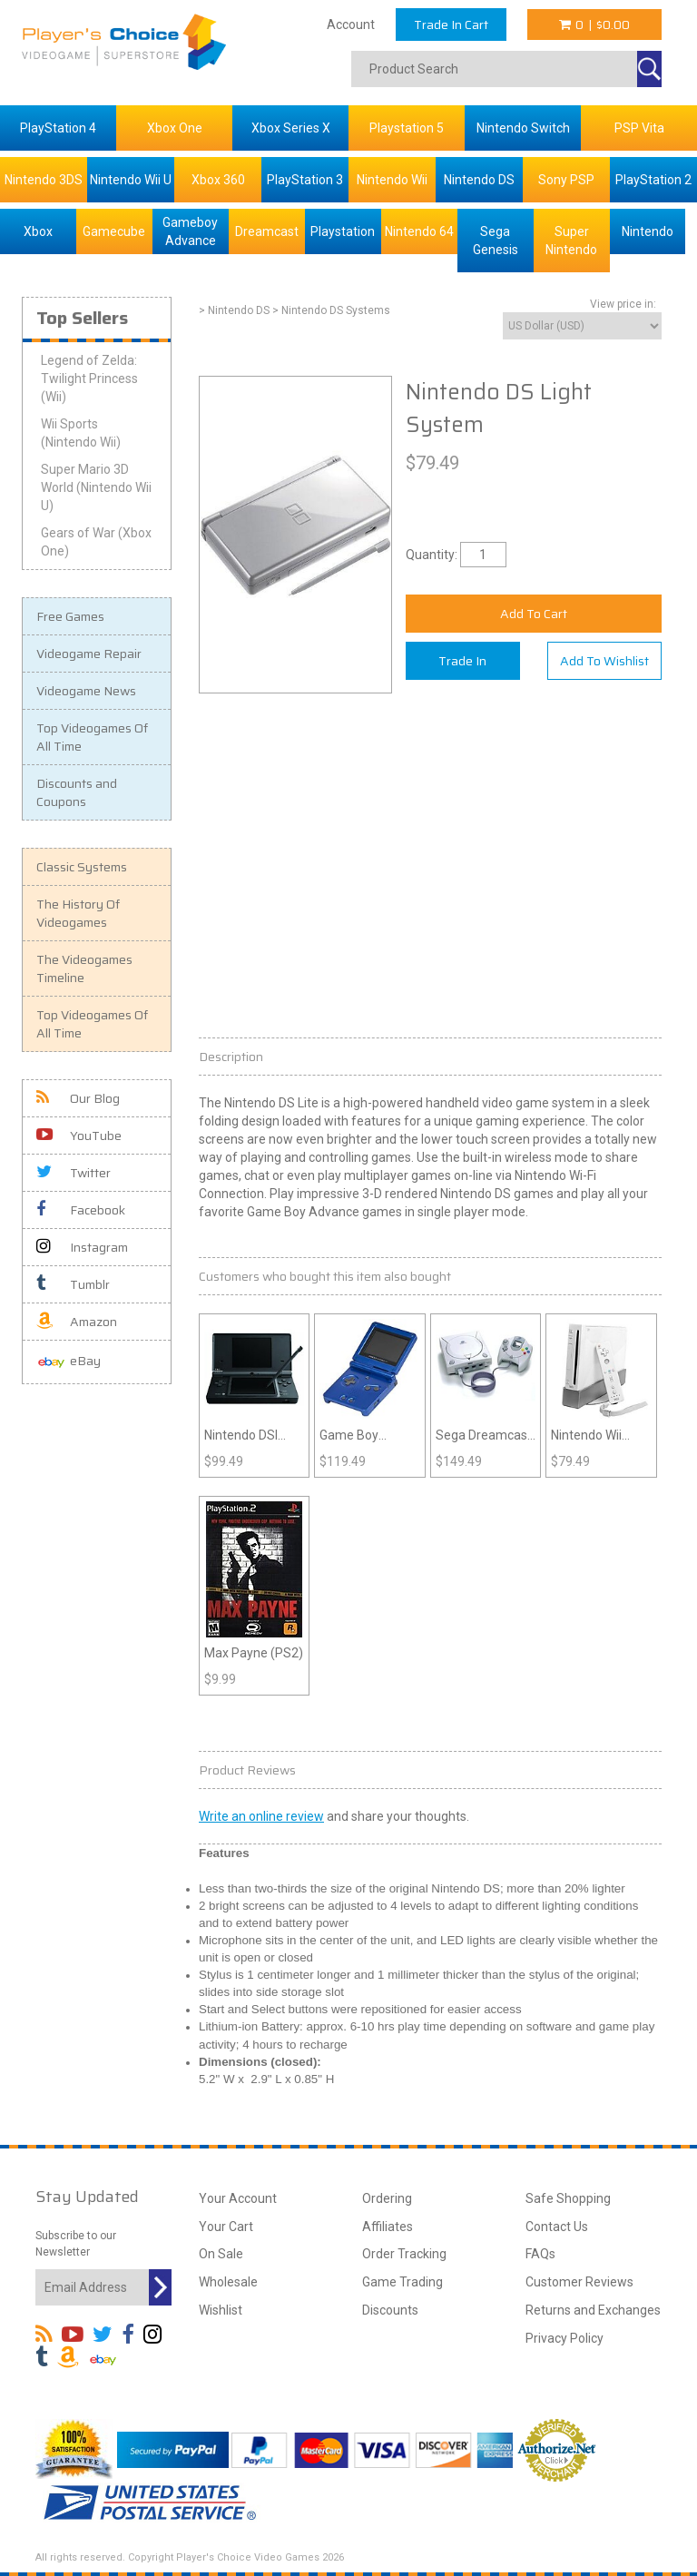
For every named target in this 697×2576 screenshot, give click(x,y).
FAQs (540, 2254)
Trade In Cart (451, 24)
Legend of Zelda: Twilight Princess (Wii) (89, 378)
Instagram (82, 1247)
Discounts (390, 2310)
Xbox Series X (290, 128)
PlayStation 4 (58, 128)
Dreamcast (267, 231)
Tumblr (73, 1284)
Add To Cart (533, 614)
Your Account (238, 2198)
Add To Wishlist (604, 661)
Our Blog (78, 1098)
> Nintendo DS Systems (331, 310)
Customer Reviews (579, 2282)
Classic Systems (81, 867)
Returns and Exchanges (593, 2310)
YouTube (79, 1135)
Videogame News (86, 691)
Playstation (342, 231)
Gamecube (114, 231)
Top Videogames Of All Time (92, 737)
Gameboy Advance (190, 231)
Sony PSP (566, 179)
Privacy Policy (564, 2338)
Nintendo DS (479, 179)
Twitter (73, 1173)
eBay (68, 1362)
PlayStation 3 (305, 179)
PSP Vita (639, 128)
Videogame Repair (89, 654)
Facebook (80, 1210)
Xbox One (174, 128)
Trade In (462, 661)
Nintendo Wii (392, 179)
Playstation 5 (406, 128)
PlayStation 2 (653, 179)
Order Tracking (404, 2254)
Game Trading (402, 2282)
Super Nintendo (571, 240)
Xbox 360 (218, 179)
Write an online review (261, 1816)
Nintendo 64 (419, 231)
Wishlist (220, 2310)
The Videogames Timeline (84, 968)
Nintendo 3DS (44, 179)
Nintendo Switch (523, 128)
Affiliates (387, 2226)
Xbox (38, 231)
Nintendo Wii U (131, 179)
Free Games (70, 616)
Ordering (387, 2198)
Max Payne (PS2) (253, 1653)
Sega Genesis (495, 240)
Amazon (76, 1322)
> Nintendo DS (234, 310)
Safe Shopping (568, 2198)
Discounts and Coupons (76, 792)
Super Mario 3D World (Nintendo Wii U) (96, 487)
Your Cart (226, 2226)
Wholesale (228, 2282)
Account (351, 24)
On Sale (221, 2254)
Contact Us (556, 2226)
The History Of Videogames (78, 913)
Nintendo (647, 231)
